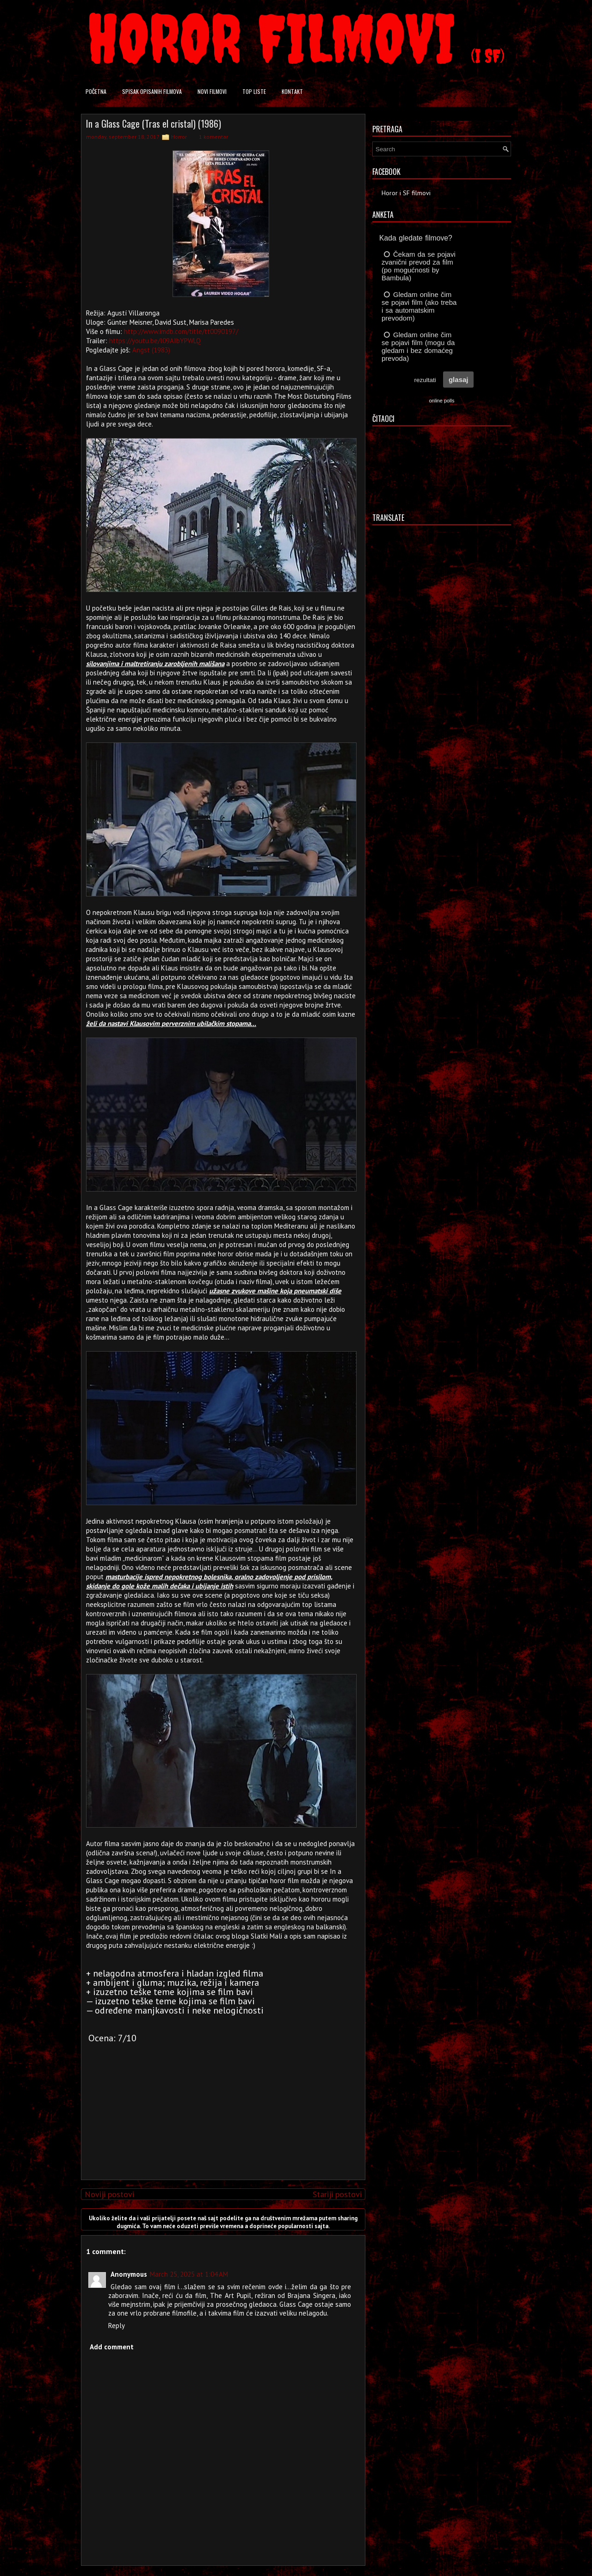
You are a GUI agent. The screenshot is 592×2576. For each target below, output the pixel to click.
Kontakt (292, 91)
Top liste (254, 91)
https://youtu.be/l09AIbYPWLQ (155, 340)
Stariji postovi (337, 2194)
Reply (116, 2325)
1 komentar (213, 136)
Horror (179, 136)
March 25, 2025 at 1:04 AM (189, 2274)
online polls (441, 400)
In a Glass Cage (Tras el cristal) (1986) (153, 123)
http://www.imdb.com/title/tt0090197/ (181, 331)
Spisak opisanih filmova (152, 91)
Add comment (112, 2346)
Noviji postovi (109, 2194)
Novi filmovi (212, 91)
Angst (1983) (151, 350)
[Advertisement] (221, 2108)
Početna (96, 91)
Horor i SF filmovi (406, 193)
